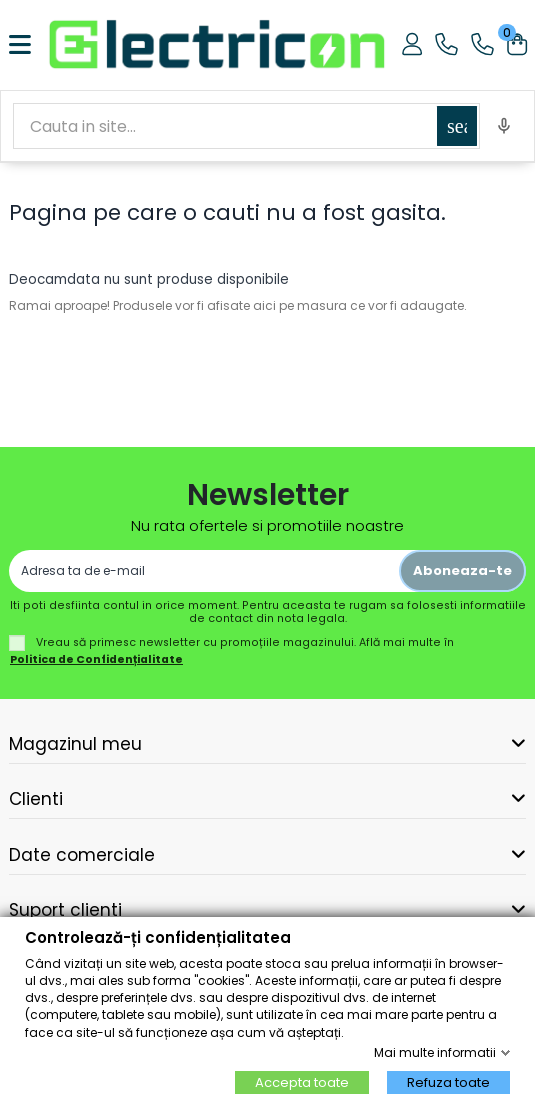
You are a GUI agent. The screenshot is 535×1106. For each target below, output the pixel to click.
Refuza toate (448, 1082)
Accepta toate (302, 1082)
